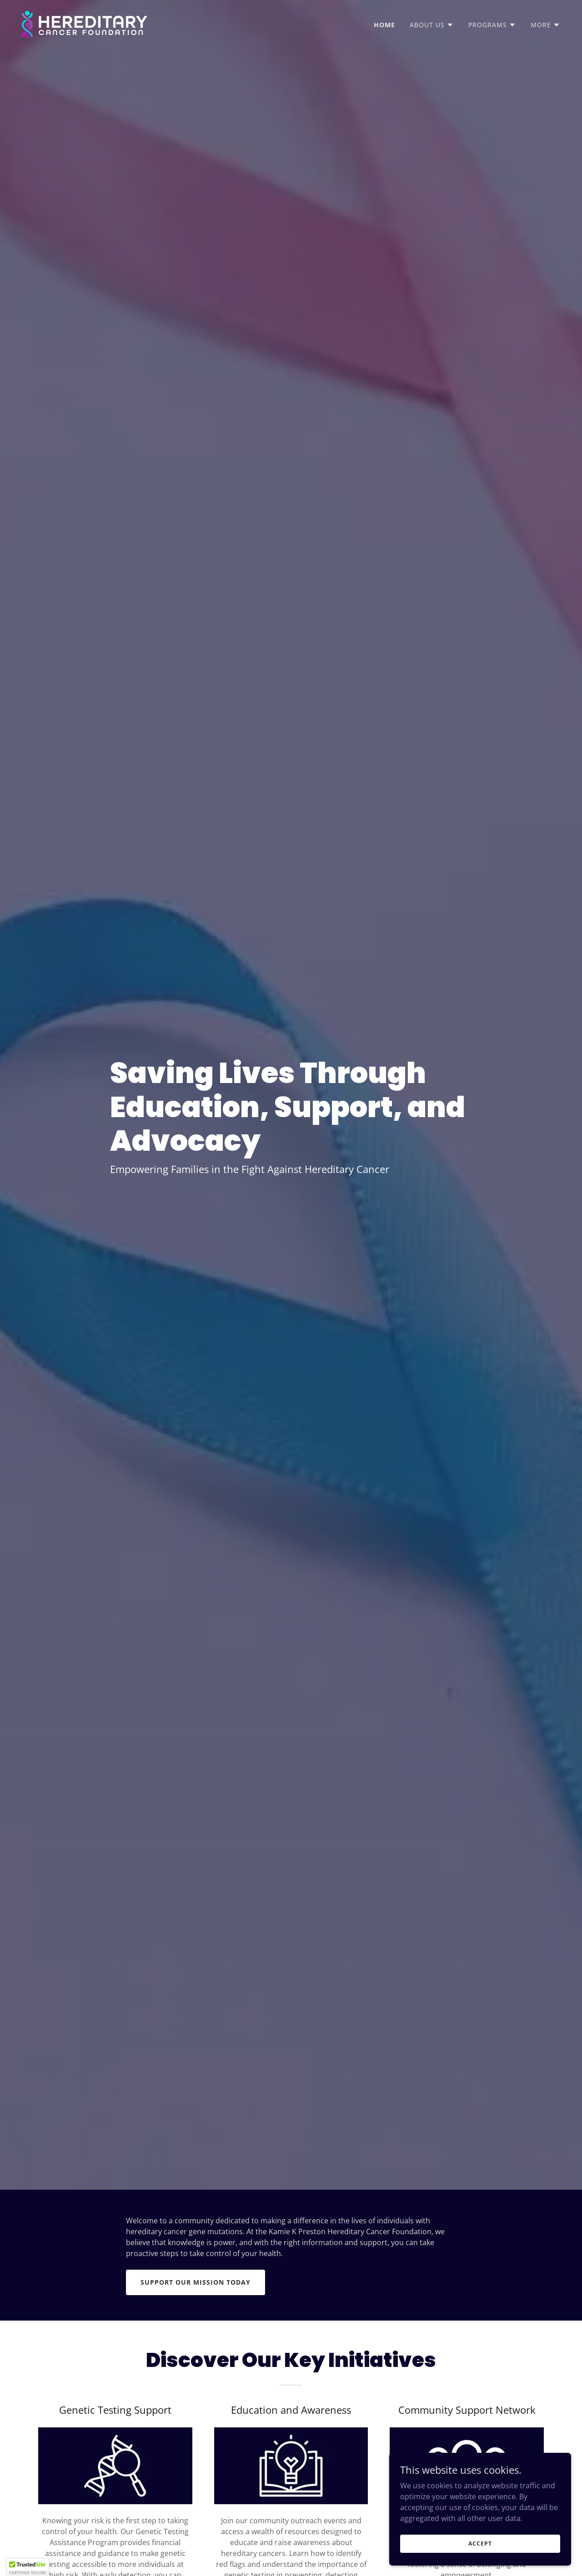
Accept (480, 2543)
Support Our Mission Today (195, 2282)
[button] (432, 25)
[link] (84, 23)
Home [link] (384, 24)
